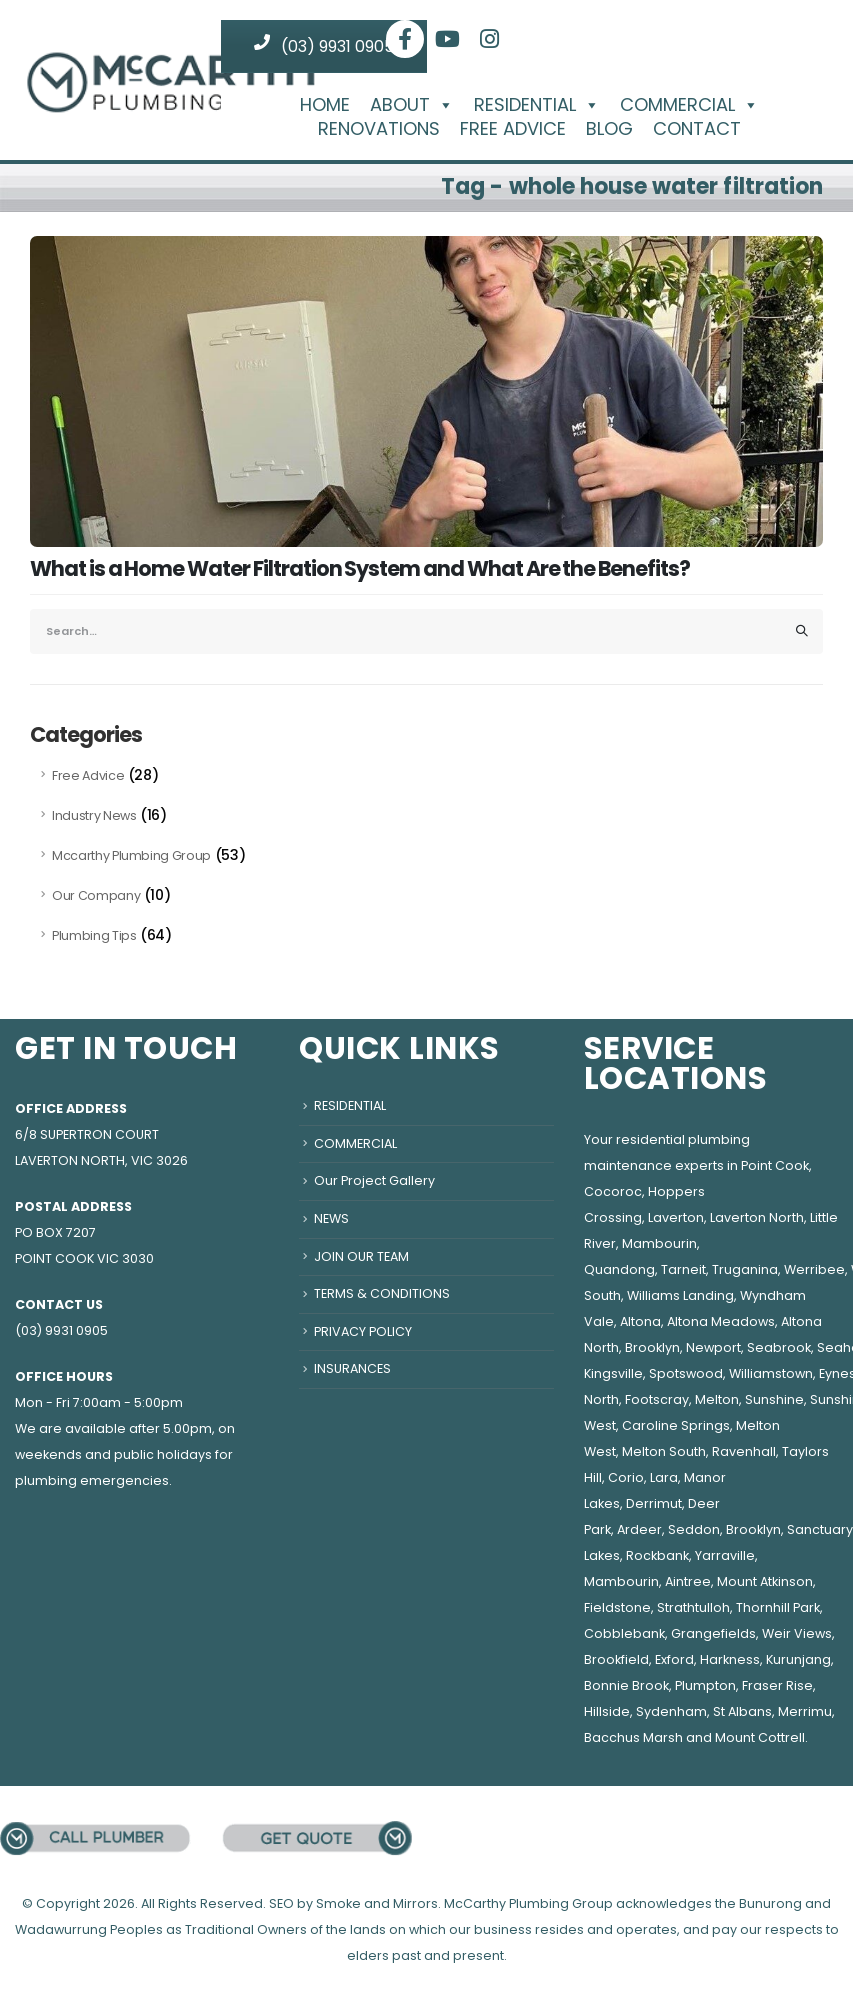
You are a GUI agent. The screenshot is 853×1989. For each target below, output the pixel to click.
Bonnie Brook (626, 1685)
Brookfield (616, 1659)
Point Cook (775, 1165)
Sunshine (774, 1399)
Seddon (694, 1529)
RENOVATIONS (379, 129)
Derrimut (654, 1503)
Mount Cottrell (760, 1737)
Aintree (688, 1581)
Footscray (657, 1399)
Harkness (730, 1659)
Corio (626, 1477)
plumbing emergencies (92, 1480)
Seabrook (779, 1347)
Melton (717, 1399)
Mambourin (659, 1243)
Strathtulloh (693, 1607)
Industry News (94, 815)
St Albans (742, 1711)
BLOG (609, 129)
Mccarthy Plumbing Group (131, 855)
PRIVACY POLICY (363, 1331)
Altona (640, 1321)
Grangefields (713, 1633)
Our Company (96, 895)
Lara (664, 1477)
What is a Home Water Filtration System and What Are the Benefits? (360, 568)
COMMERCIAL (689, 105)
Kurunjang (798, 1659)
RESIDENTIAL (537, 105)
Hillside (607, 1711)
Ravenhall (744, 1451)
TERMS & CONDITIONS (382, 1293)
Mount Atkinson (765, 1581)
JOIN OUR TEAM (361, 1256)
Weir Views (797, 1633)
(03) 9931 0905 (324, 46)
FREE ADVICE (513, 129)
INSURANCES (352, 1368)
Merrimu (805, 1711)
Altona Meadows (721, 1321)
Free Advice (88, 775)
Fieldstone (617, 1607)
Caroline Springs (676, 1425)
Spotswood (686, 1373)
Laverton (676, 1217)
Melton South (664, 1451)
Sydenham (671, 1711)
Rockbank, (659, 1555)
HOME (325, 105)
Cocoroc (613, 1191)
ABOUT (412, 105)
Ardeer (639, 1529)
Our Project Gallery (374, 1180)
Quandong (619, 1269)
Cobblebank (624, 1633)
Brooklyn (652, 1347)
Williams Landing (680, 1295)
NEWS (331, 1218)
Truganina (745, 1269)
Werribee (814, 1269)
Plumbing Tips (94, 935)
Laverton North (757, 1217)
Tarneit (683, 1269)
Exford (674, 1659)
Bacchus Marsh (633, 1737)
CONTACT (697, 129)
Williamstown (771, 1373)
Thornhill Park (778, 1607)
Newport (713, 1347)
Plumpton (705, 1685)
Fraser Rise (777, 1685)
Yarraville (725, 1555)
